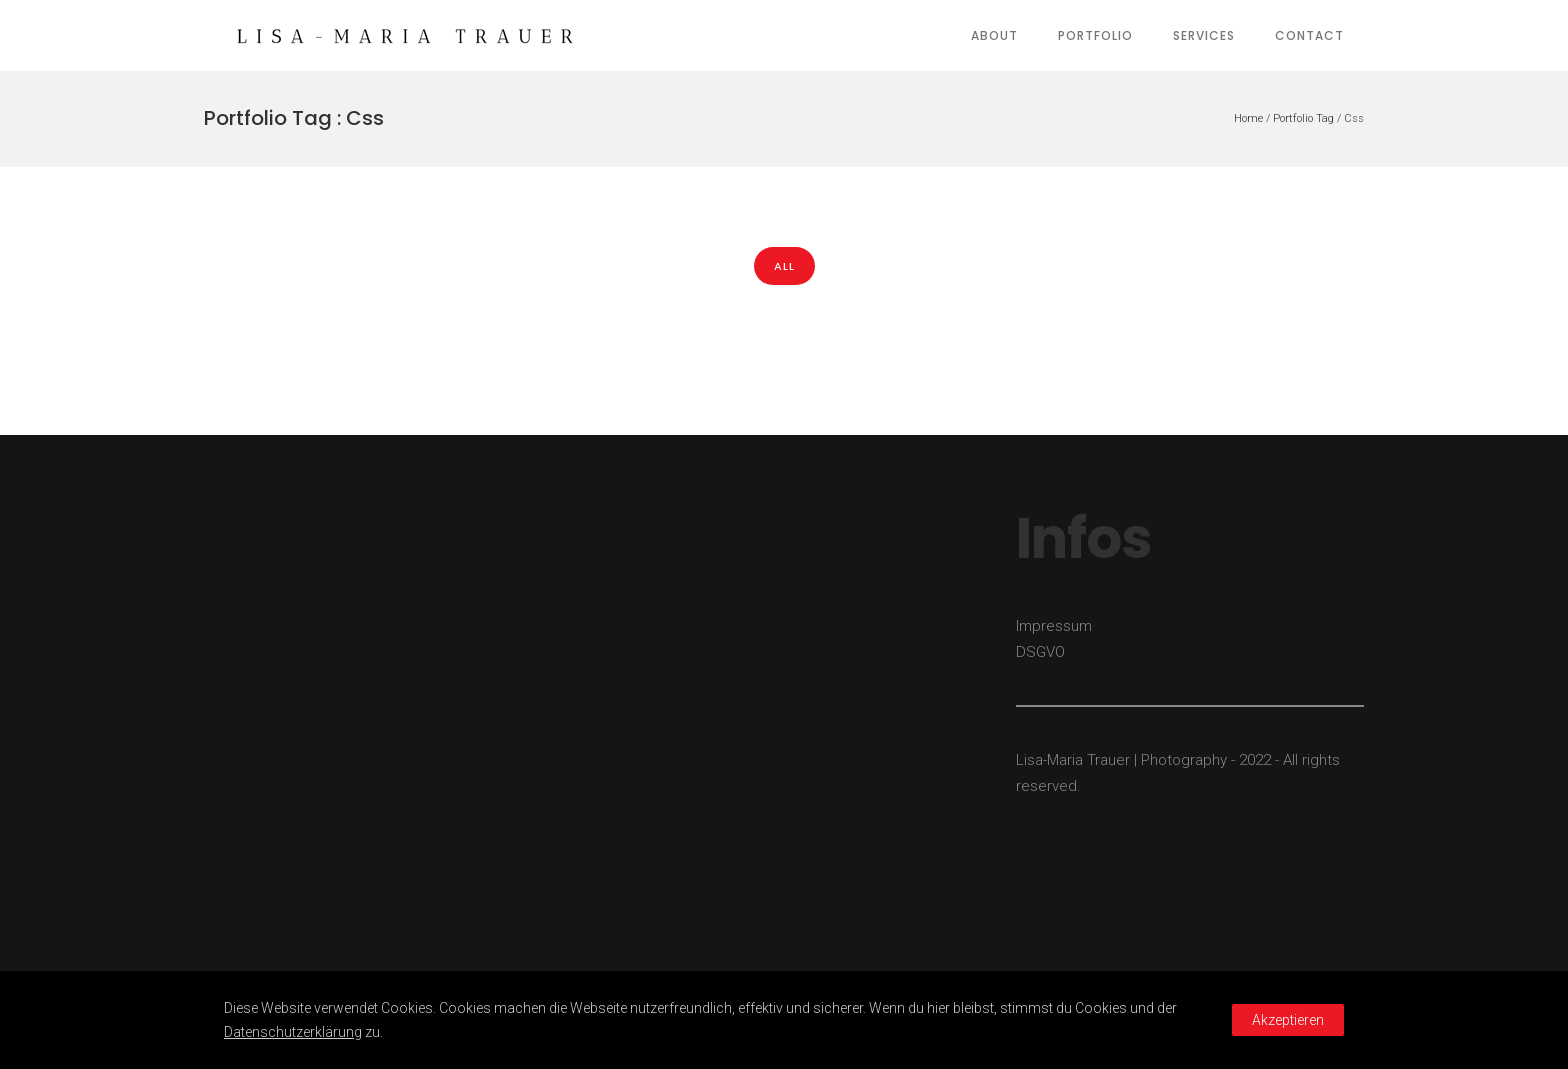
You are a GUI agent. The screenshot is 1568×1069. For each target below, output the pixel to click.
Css (1354, 118)
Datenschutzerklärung (293, 1032)
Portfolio (1095, 35)
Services (1204, 35)
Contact (1309, 35)
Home (1248, 118)
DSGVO (1040, 652)
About (994, 35)
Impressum (1054, 626)
